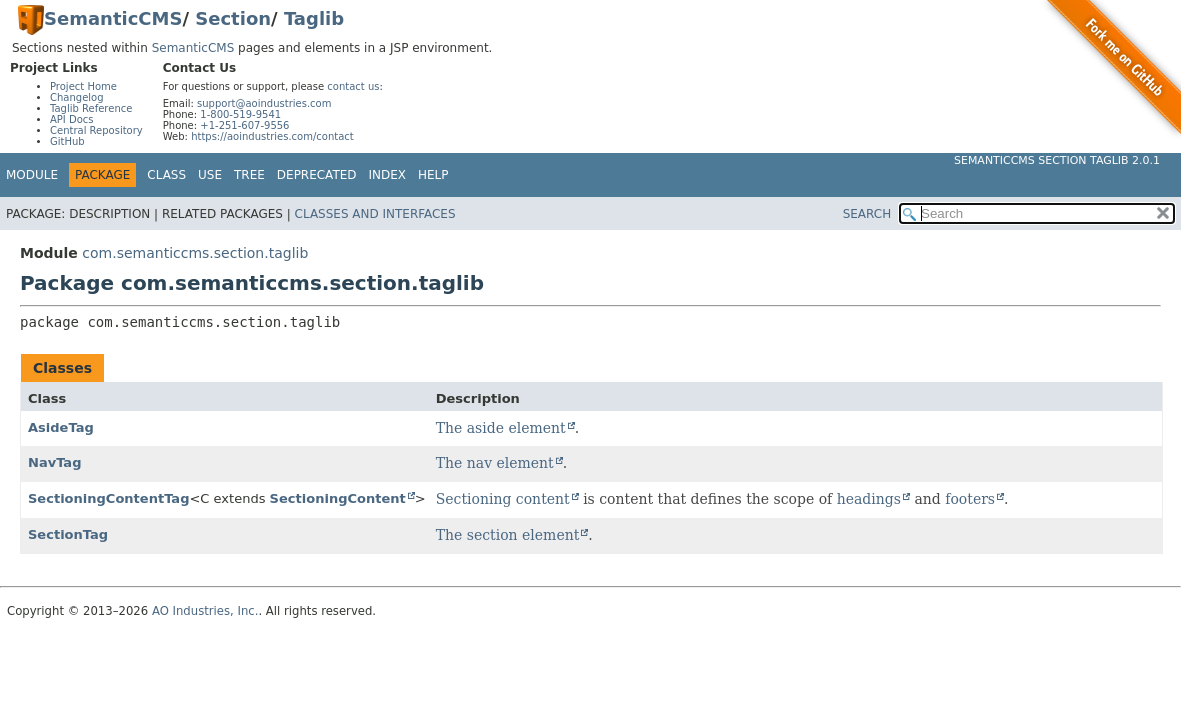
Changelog (77, 97)
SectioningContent (338, 498)
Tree (249, 175)
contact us (353, 86)
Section (233, 18)
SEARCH (867, 214)
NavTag (54, 462)
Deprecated (317, 175)
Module (32, 175)
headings (869, 499)
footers (970, 499)
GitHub (67, 141)
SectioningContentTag (108, 498)
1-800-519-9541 (240, 114)
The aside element (501, 428)
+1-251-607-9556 (244, 125)
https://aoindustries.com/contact (272, 136)
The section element (508, 535)
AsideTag (61, 427)
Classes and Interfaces (375, 214)
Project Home (83, 86)
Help (433, 175)
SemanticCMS (113, 18)
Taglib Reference (91, 108)
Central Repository (96, 130)
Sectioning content (503, 499)
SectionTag (68, 534)
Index (388, 175)
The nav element (495, 463)
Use (210, 175)
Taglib (314, 18)
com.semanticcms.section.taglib (195, 253)
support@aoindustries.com (264, 103)
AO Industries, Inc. (205, 611)
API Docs (72, 119)
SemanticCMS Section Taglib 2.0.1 (1057, 160)
